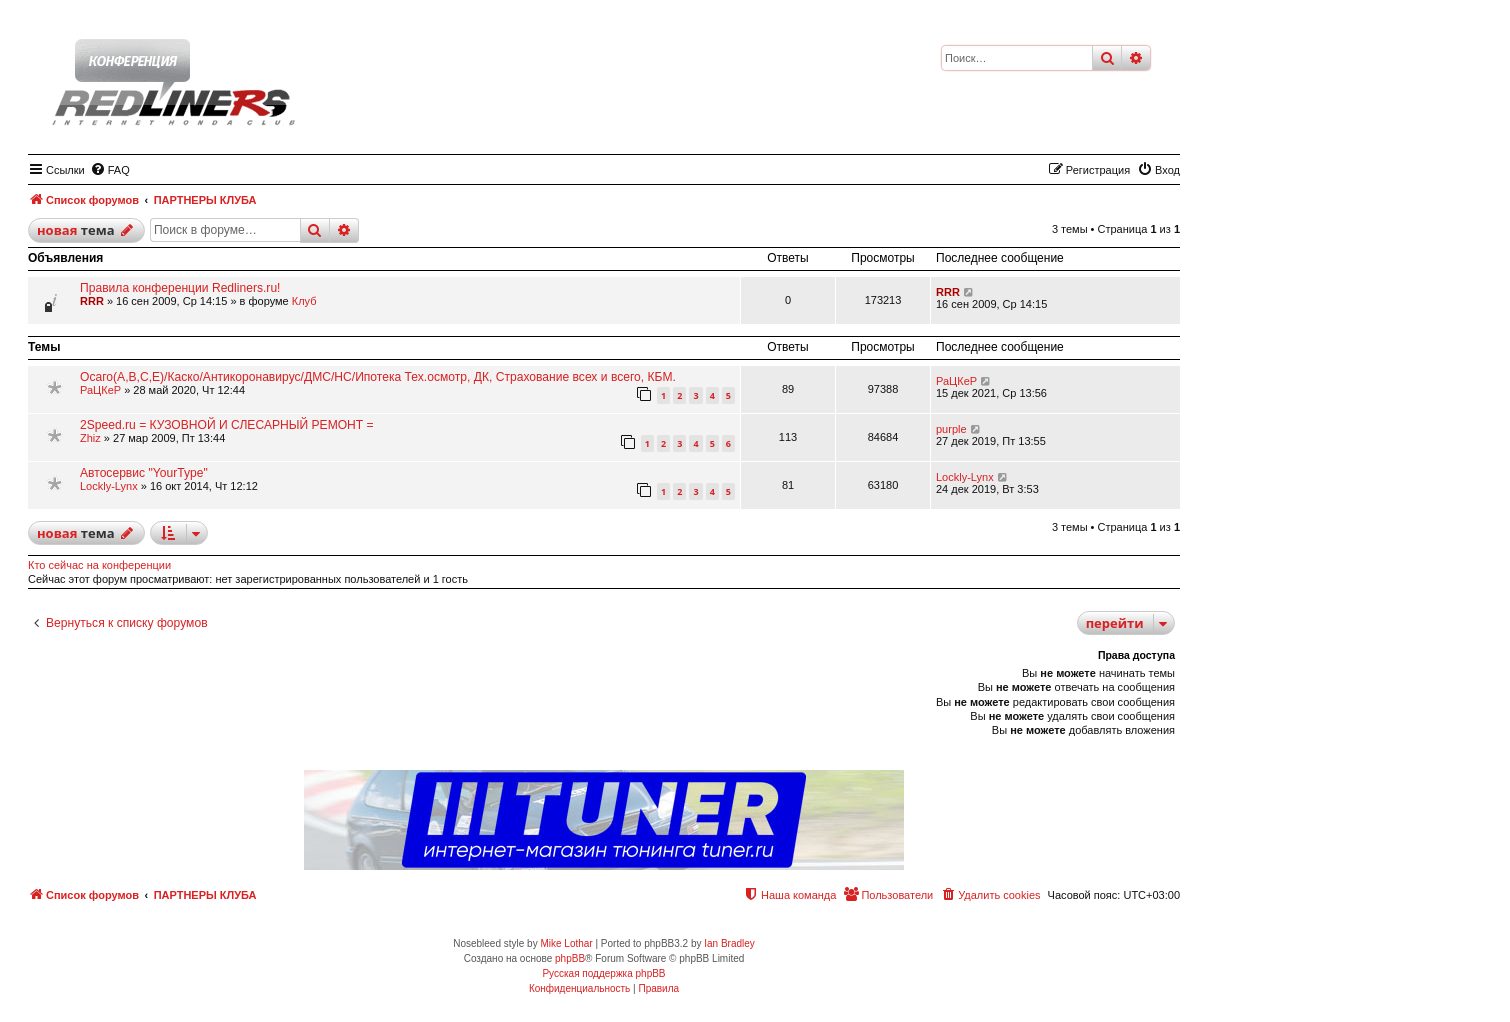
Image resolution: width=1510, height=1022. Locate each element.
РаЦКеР (100, 390)
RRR (92, 301)
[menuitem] (110, 170)
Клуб (304, 301)
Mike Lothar (566, 943)
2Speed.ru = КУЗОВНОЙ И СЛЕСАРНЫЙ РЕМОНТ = (227, 425)
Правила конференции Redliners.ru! (180, 288)
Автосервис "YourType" (144, 473)
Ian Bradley (729, 943)
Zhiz (90, 438)
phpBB (570, 958)
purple (951, 429)
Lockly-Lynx (109, 486)
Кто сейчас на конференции (99, 565)
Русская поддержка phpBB (603, 973)
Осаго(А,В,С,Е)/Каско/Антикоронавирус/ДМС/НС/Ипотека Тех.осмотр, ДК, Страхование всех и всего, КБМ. (378, 377)
